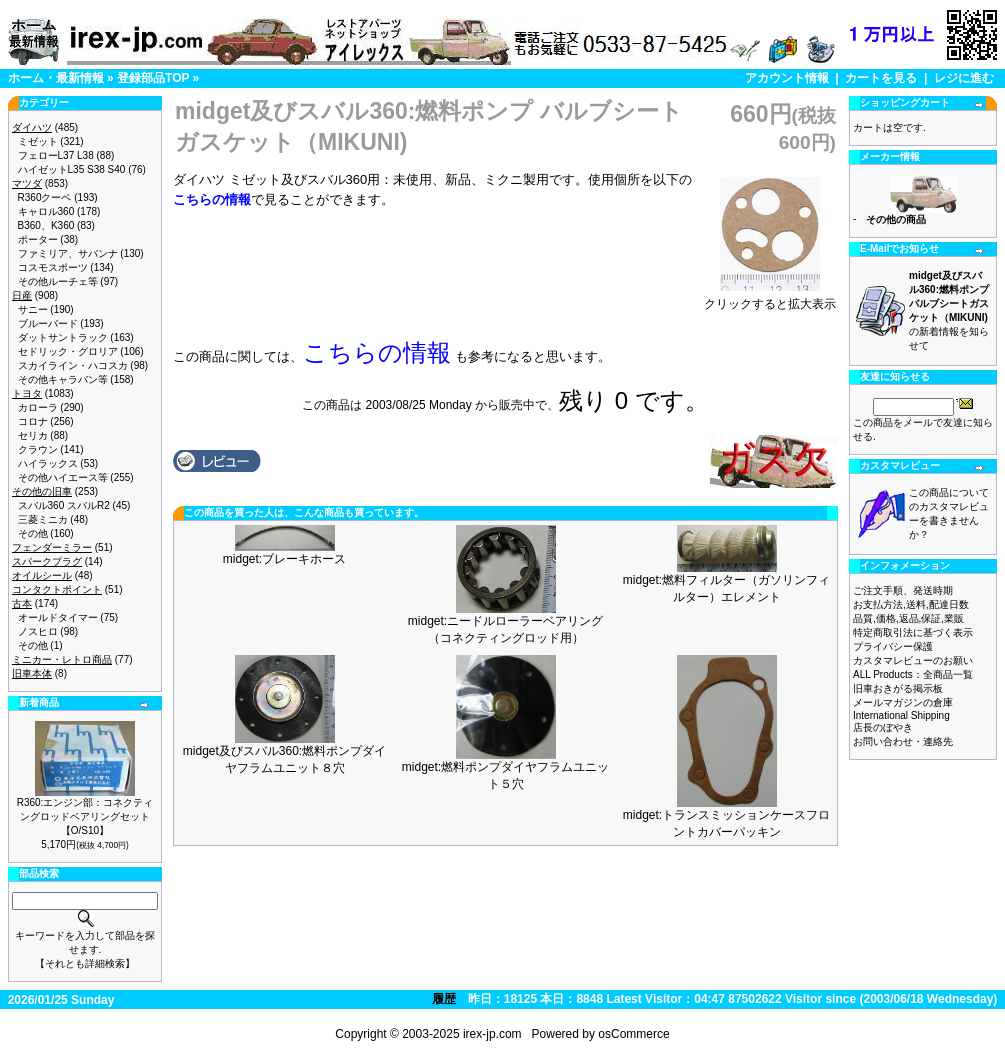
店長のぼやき (883, 727)
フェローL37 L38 (56, 155)
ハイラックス (48, 463)
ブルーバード (48, 323)
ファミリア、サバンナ (68, 253)
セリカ (33, 435)
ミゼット (38, 141)
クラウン (38, 449)
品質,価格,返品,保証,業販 (908, 618)
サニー (33, 309)
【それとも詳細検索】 (85, 963)
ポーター (38, 239)
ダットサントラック (63, 337)
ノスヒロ (38, 631)
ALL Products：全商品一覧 (913, 674)
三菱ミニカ (43, 519)
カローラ (38, 407)
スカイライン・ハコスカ (73, 365)
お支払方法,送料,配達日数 (911, 604)
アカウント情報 (787, 78)
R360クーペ (45, 197)
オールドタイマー (58, 617)
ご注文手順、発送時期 (903, 590)
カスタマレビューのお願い (913, 660)
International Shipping (901, 715)
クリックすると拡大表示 (770, 298)
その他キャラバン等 (63, 379)
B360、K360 (46, 225)
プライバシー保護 (893, 646)
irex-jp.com (492, 1034)
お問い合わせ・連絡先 (903, 741)
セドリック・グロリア (68, 351)
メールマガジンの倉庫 (903, 702)
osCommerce (633, 1034)
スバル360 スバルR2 (64, 505)
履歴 (444, 999)
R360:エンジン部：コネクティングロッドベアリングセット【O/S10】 (85, 816)
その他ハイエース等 (63, 477)
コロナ (33, 421)
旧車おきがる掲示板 (898, 688)
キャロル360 (46, 211)
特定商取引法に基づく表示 (913, 632)
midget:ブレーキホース (284, 559)
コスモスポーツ (53, 267)
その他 (33, 533)
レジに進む (964, 78)
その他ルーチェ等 (58, 281)
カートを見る (881, 78)
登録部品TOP (153, 78)
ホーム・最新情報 (56, 78)
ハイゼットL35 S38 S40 (72, 169)
